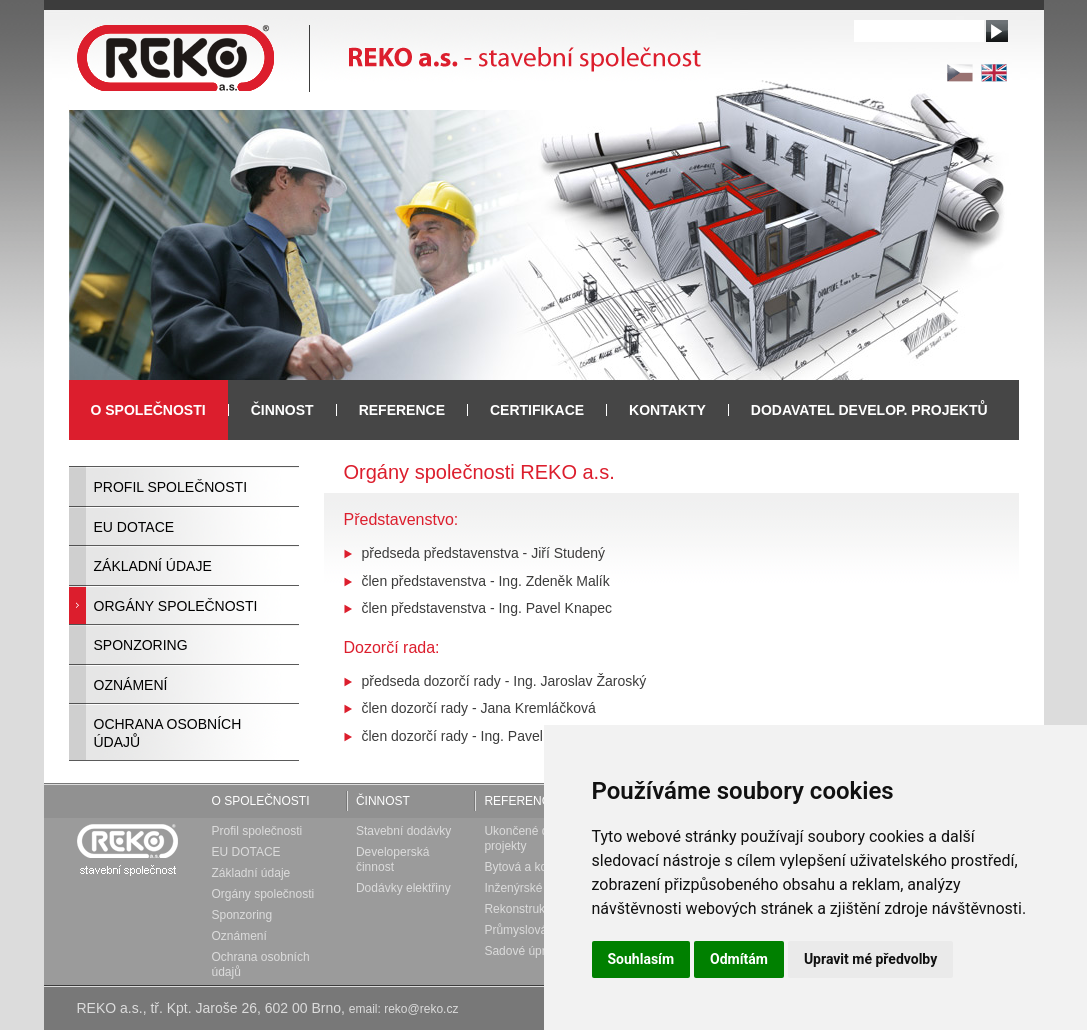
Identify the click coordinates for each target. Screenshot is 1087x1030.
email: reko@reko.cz (404, 1009)
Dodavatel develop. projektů (869, 410)
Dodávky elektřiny (403, 888)
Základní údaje (153, 566)
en (994, 73)
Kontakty (667, 410)
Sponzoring (141, 645)
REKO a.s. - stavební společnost (389, 55)
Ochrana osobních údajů (168, 733)
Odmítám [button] (739, 959)
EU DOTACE (134, 527)
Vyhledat (997, 31)
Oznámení (131, 685)
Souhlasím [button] (641, 959)
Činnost (383, 801)
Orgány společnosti (176, 606)
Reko (126, 847)
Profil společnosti (171, 487)
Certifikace (537, 410)
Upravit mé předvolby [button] (870, 959)
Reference (402, 410)
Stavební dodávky (403, 831)
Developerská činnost (392, 859)
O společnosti (261, 801)
